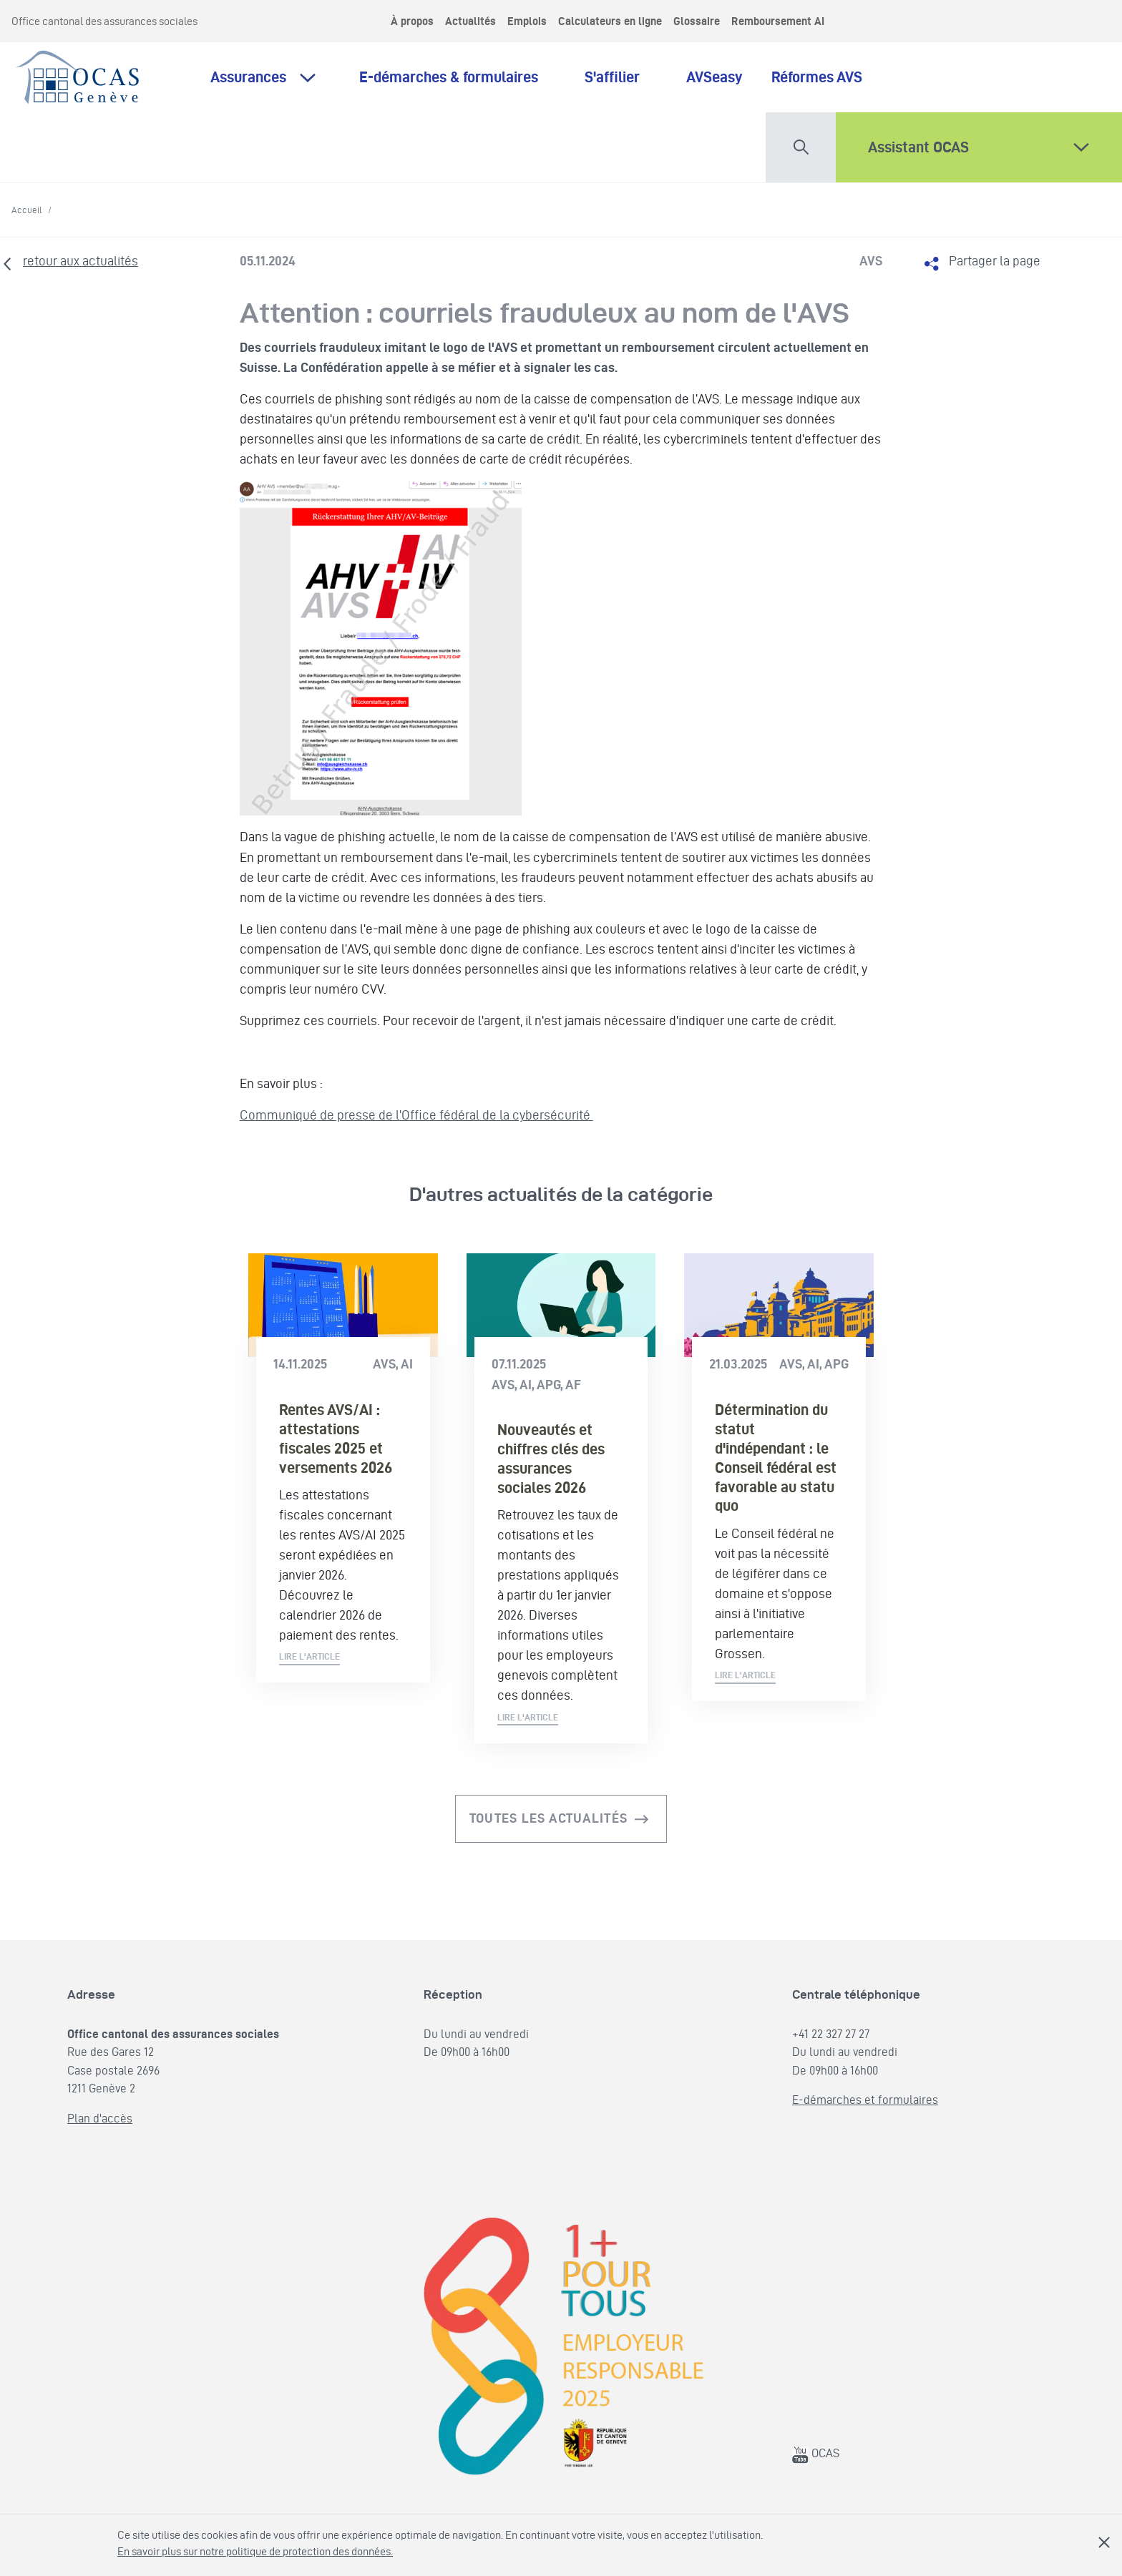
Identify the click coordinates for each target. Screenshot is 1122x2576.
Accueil (26, 210)
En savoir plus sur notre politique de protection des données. (255, 2551)
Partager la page (994, 260)
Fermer (1104, 2542)
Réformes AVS (816, 76)
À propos (412, 21)
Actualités (470, 21)
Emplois (527, 21)
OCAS (815, 2453)
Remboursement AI (777, 21)
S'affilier (621, 76)
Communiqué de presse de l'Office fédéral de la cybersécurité (416, 1114)
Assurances (248, 76)
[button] (801, 144)
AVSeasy (714, 76)
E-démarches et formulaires (865, 2099)
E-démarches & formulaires (457, 76)
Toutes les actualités (548, 1818)
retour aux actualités (80, 260)
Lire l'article (309, 1656)
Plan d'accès (99, 2118)
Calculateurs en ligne (610, 21)
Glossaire (696, 21)
